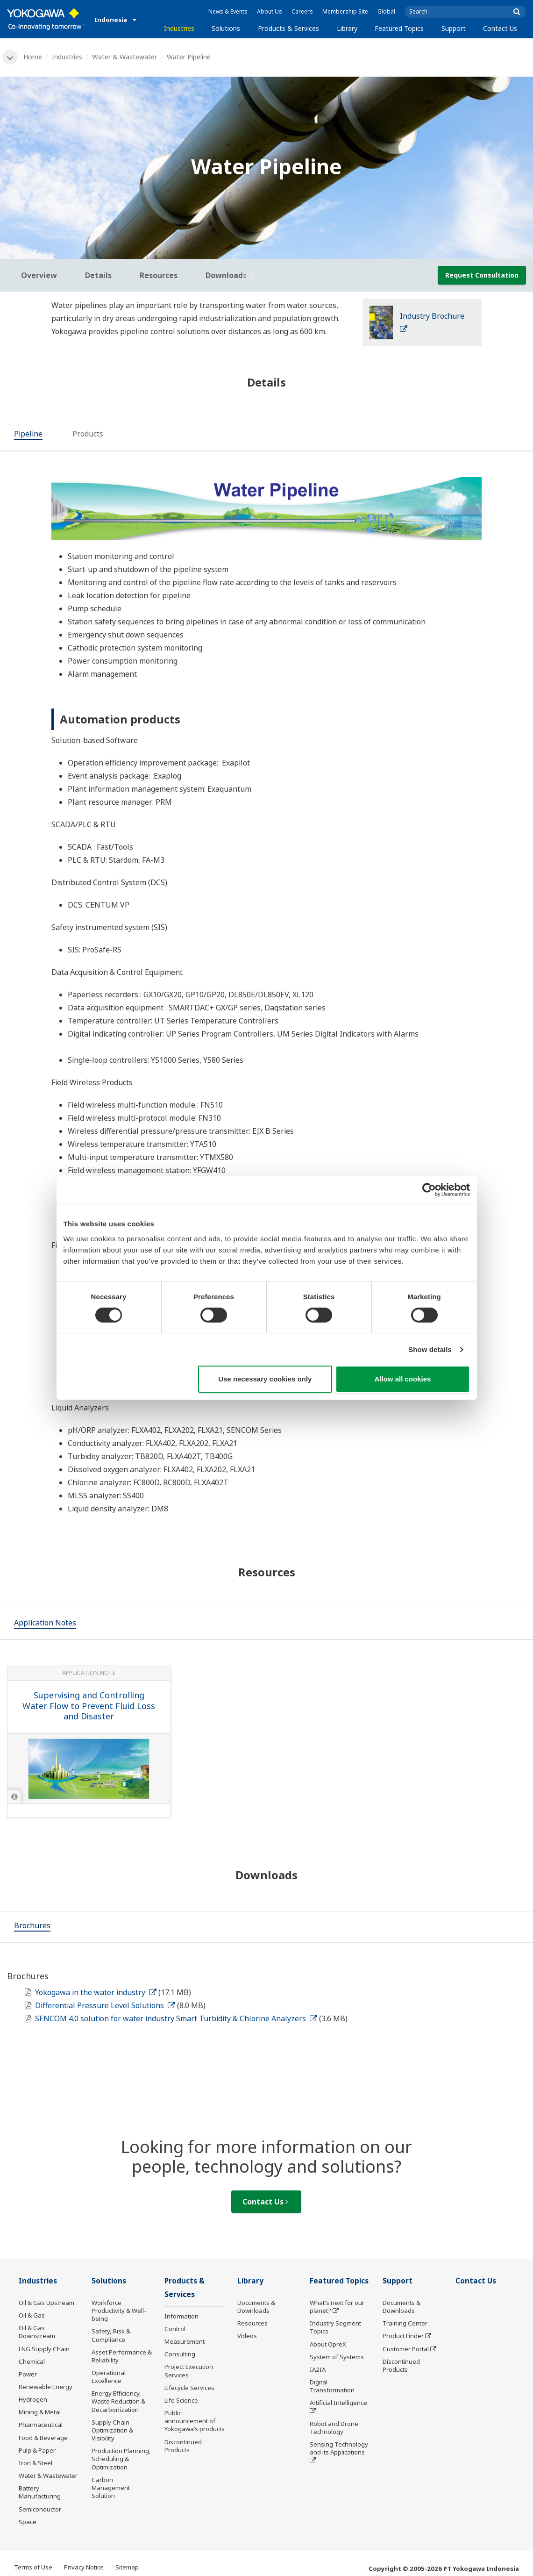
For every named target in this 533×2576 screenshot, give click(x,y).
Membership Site (345, 11)
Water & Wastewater (124, 56)
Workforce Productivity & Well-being (119, 2310)
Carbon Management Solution (111, 2488)
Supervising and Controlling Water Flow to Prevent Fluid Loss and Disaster (88, 1705)
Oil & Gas (32, 2315)
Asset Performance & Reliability (122, 2356)
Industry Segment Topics (335, 2327)
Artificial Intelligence (338, 2402)
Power (28, 2374)
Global (386, 11)
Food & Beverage (43, 2437)
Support (453, 28)
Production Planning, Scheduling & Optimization (121, 2459)
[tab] (28, 435)
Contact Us (500, 28)
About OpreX (328, 2344)
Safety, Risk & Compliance (111, 2335)
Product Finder (403, 2336)
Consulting (179, 2354)
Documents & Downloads (256, 2306)
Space (27, 2522)
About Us (269, 11)
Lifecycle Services (189, 2387)
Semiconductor (40, 2509)
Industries (179, 28)
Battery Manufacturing (40, 2492)
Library (347, 28)
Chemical (32, 2361)
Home (32, 56)
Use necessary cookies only (265, 1379)
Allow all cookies (403, 1379)
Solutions (226, 28)
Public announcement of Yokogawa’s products (194, 2421)
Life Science (181, 2400)
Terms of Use (33, 2567)
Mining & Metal (40, 2412)
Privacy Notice (84, 2567)
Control (174, 2329)
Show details (430, 1349)
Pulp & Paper (37, 2450)
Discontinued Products (183, 2446)
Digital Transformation (332, 2386)
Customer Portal (406, 2349)
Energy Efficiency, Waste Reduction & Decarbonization (118, 2401)
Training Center (405, 2323)
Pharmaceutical (41, 2424)
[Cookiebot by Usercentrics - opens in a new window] (429, 1190)
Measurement (184, 2341)
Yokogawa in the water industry (95, 1992)
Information (181, 2316)
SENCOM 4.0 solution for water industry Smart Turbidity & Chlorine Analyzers (176, 2018)
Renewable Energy (45, 2387)
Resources (252, 2323)
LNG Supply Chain (44, 2349)
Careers (302, 11)
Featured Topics (399, 28)
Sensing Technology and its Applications (339, 2448)
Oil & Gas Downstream (37, 2332)
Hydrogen (33, 2399)
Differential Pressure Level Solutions (105, 2005)
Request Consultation (482, 275)
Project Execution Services (188, 2370)
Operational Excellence (109, 2376)
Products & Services (288, 28)
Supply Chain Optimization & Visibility (112, 2430)
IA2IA (318, 2369)
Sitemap (127, 2567)
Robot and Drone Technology (334, 2427)
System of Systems (337, 2357)
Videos (247, 2336)
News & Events (228, 11)
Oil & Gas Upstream (46, 2302)
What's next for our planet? (337, 2306)
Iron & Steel (35, 2463)
